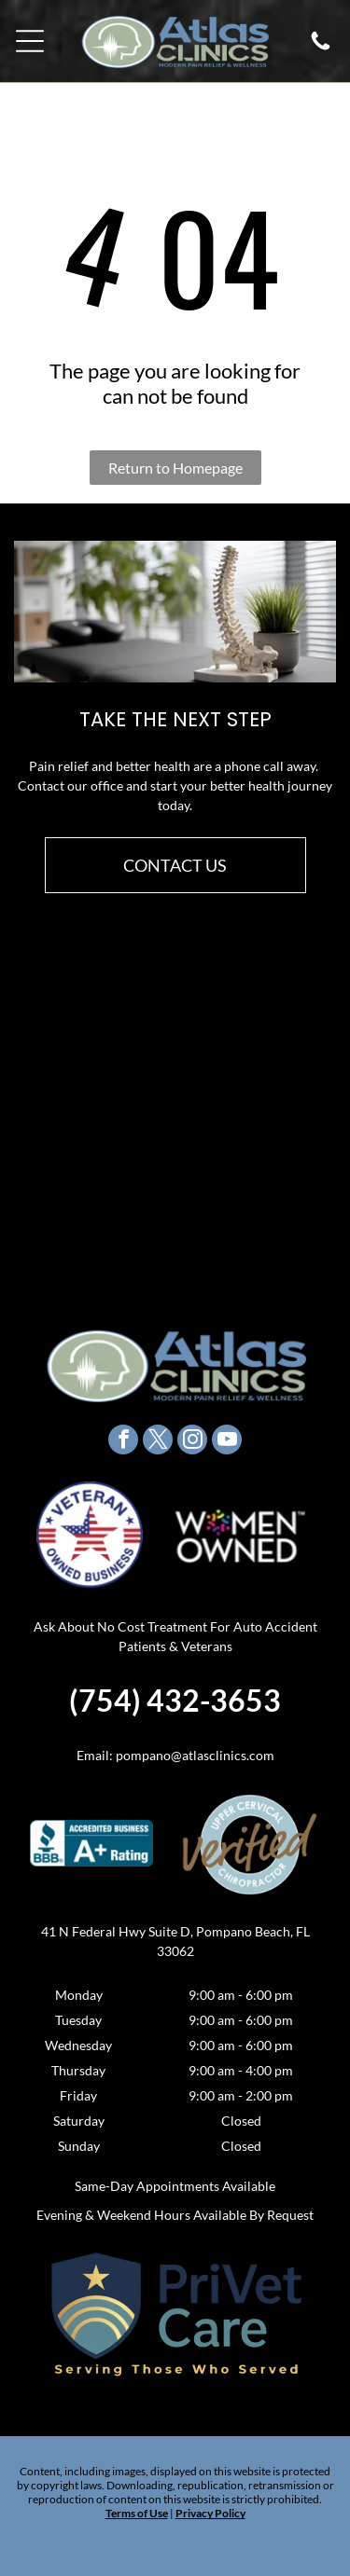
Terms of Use (136, 2513)
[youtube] (227, 1442)
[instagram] (192, 1442)
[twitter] (158, 1442)
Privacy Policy (210, 2513)
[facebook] (123, 1442)
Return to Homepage (175, 467)
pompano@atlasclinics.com (195, 1755)
